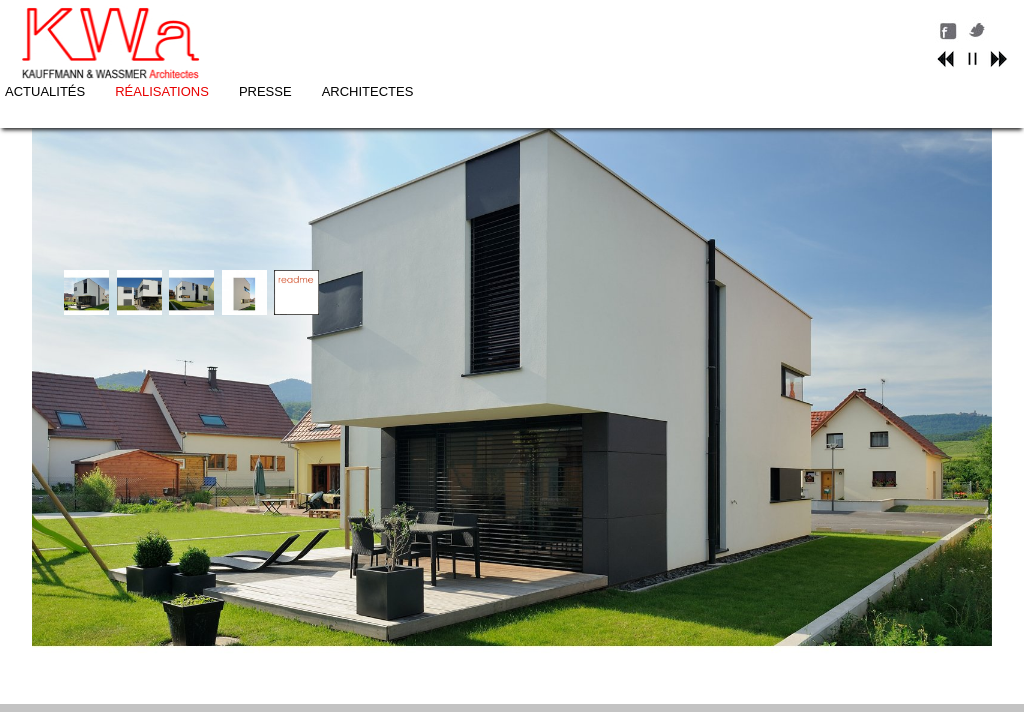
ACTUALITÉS (344, 26)
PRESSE (564, 26)
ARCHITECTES (667, 26)
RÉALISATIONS (462, 26)
